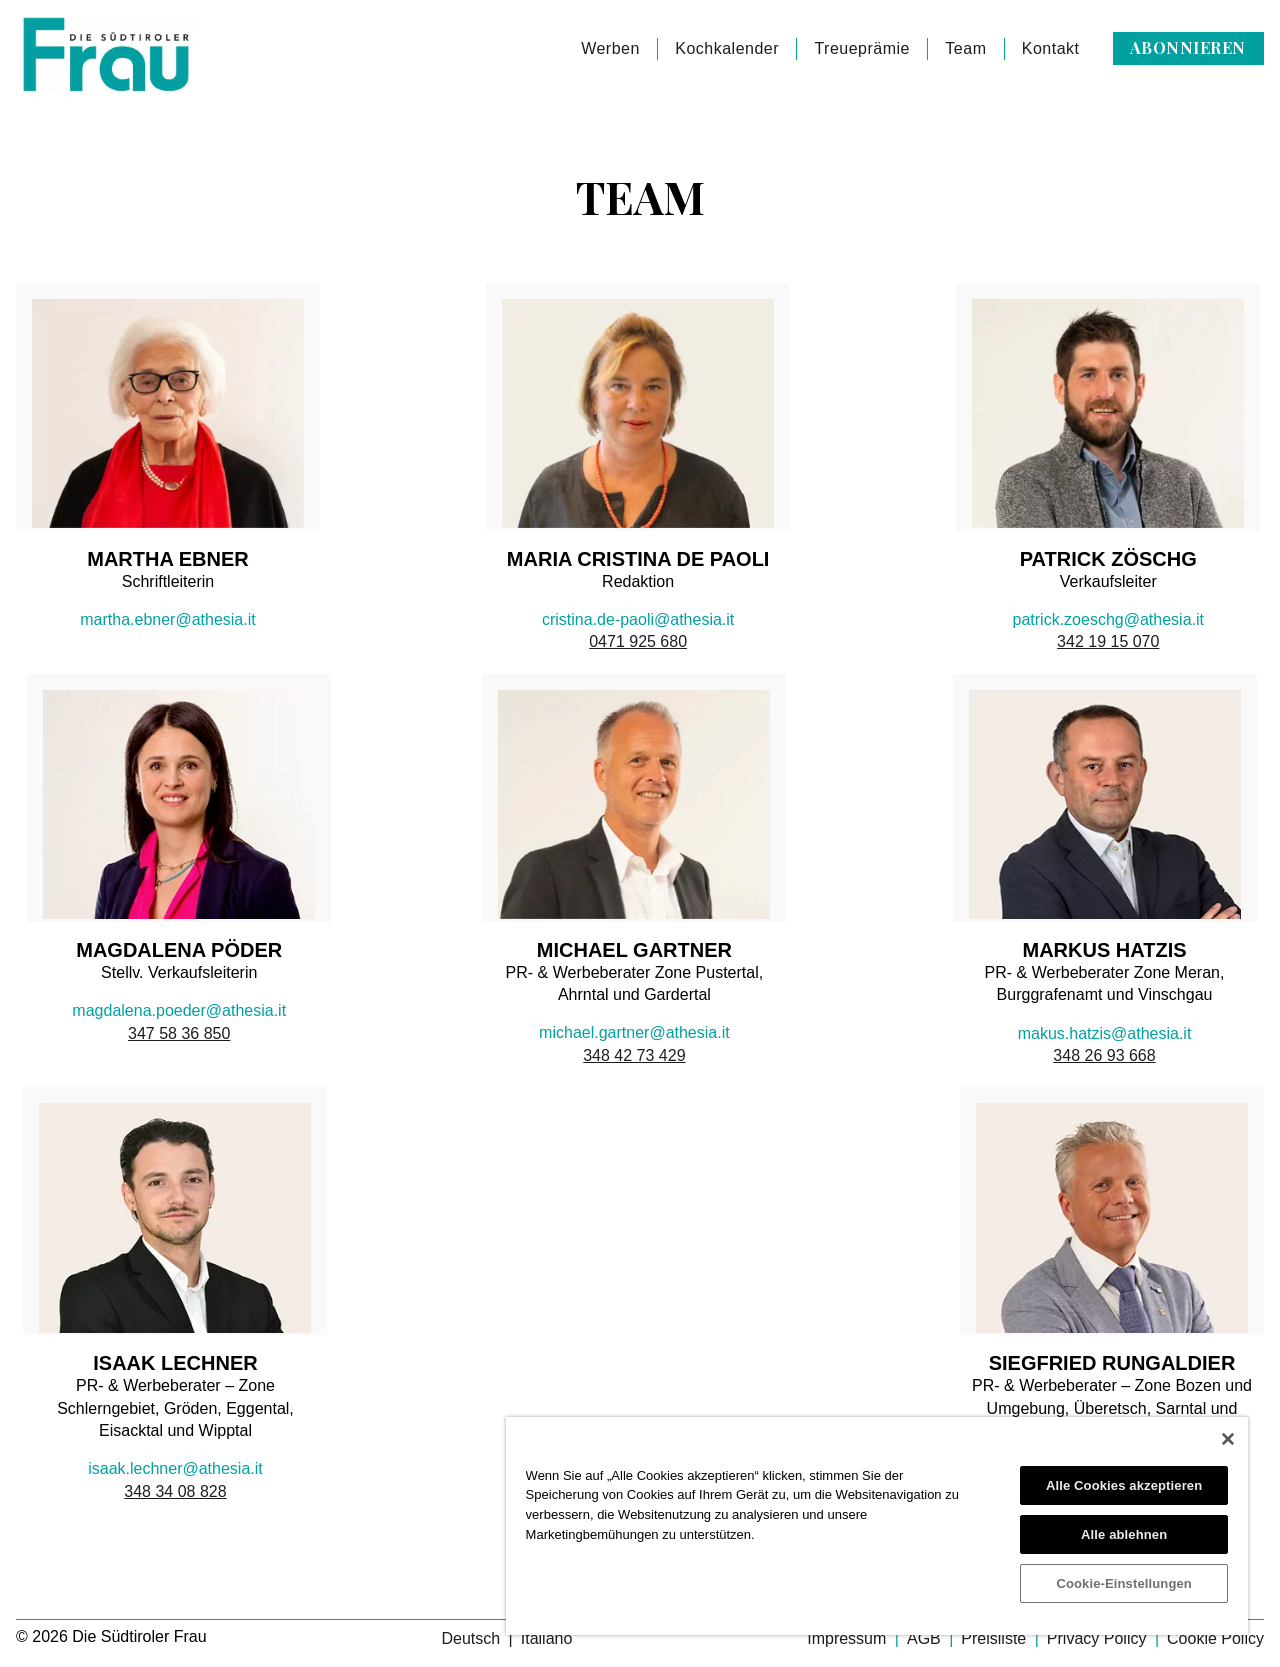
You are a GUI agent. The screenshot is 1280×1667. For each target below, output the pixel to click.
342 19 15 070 (1108, 641)
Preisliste (995, 1638)
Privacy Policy (1099, 1638)
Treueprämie (862, 48)
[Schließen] (1228, 1439)
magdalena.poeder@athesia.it (179, 1010)
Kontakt (1051, 48)
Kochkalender (727, 48)
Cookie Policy (1215, 1638)
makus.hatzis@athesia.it (1105, 1033)
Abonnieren (1188, 47)
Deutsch (472, 1638)
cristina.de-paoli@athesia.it (638, 619)
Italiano (547, 1638)
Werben (610, 48)
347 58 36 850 (179, 1033)
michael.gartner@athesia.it (634, 1032)
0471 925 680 (638, 641)
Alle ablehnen (1124, 1534)
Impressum (849, 1638)
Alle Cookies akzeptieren (1124, 1485)
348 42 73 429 (634, 1055)
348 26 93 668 (1104, 1055)
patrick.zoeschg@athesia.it (1108, 619)
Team (965, 48)
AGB (926, 1638)
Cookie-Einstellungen (1124, 1583)
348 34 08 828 (175, 1491)
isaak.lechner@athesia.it (175, 1468)
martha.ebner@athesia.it (167, 619)
